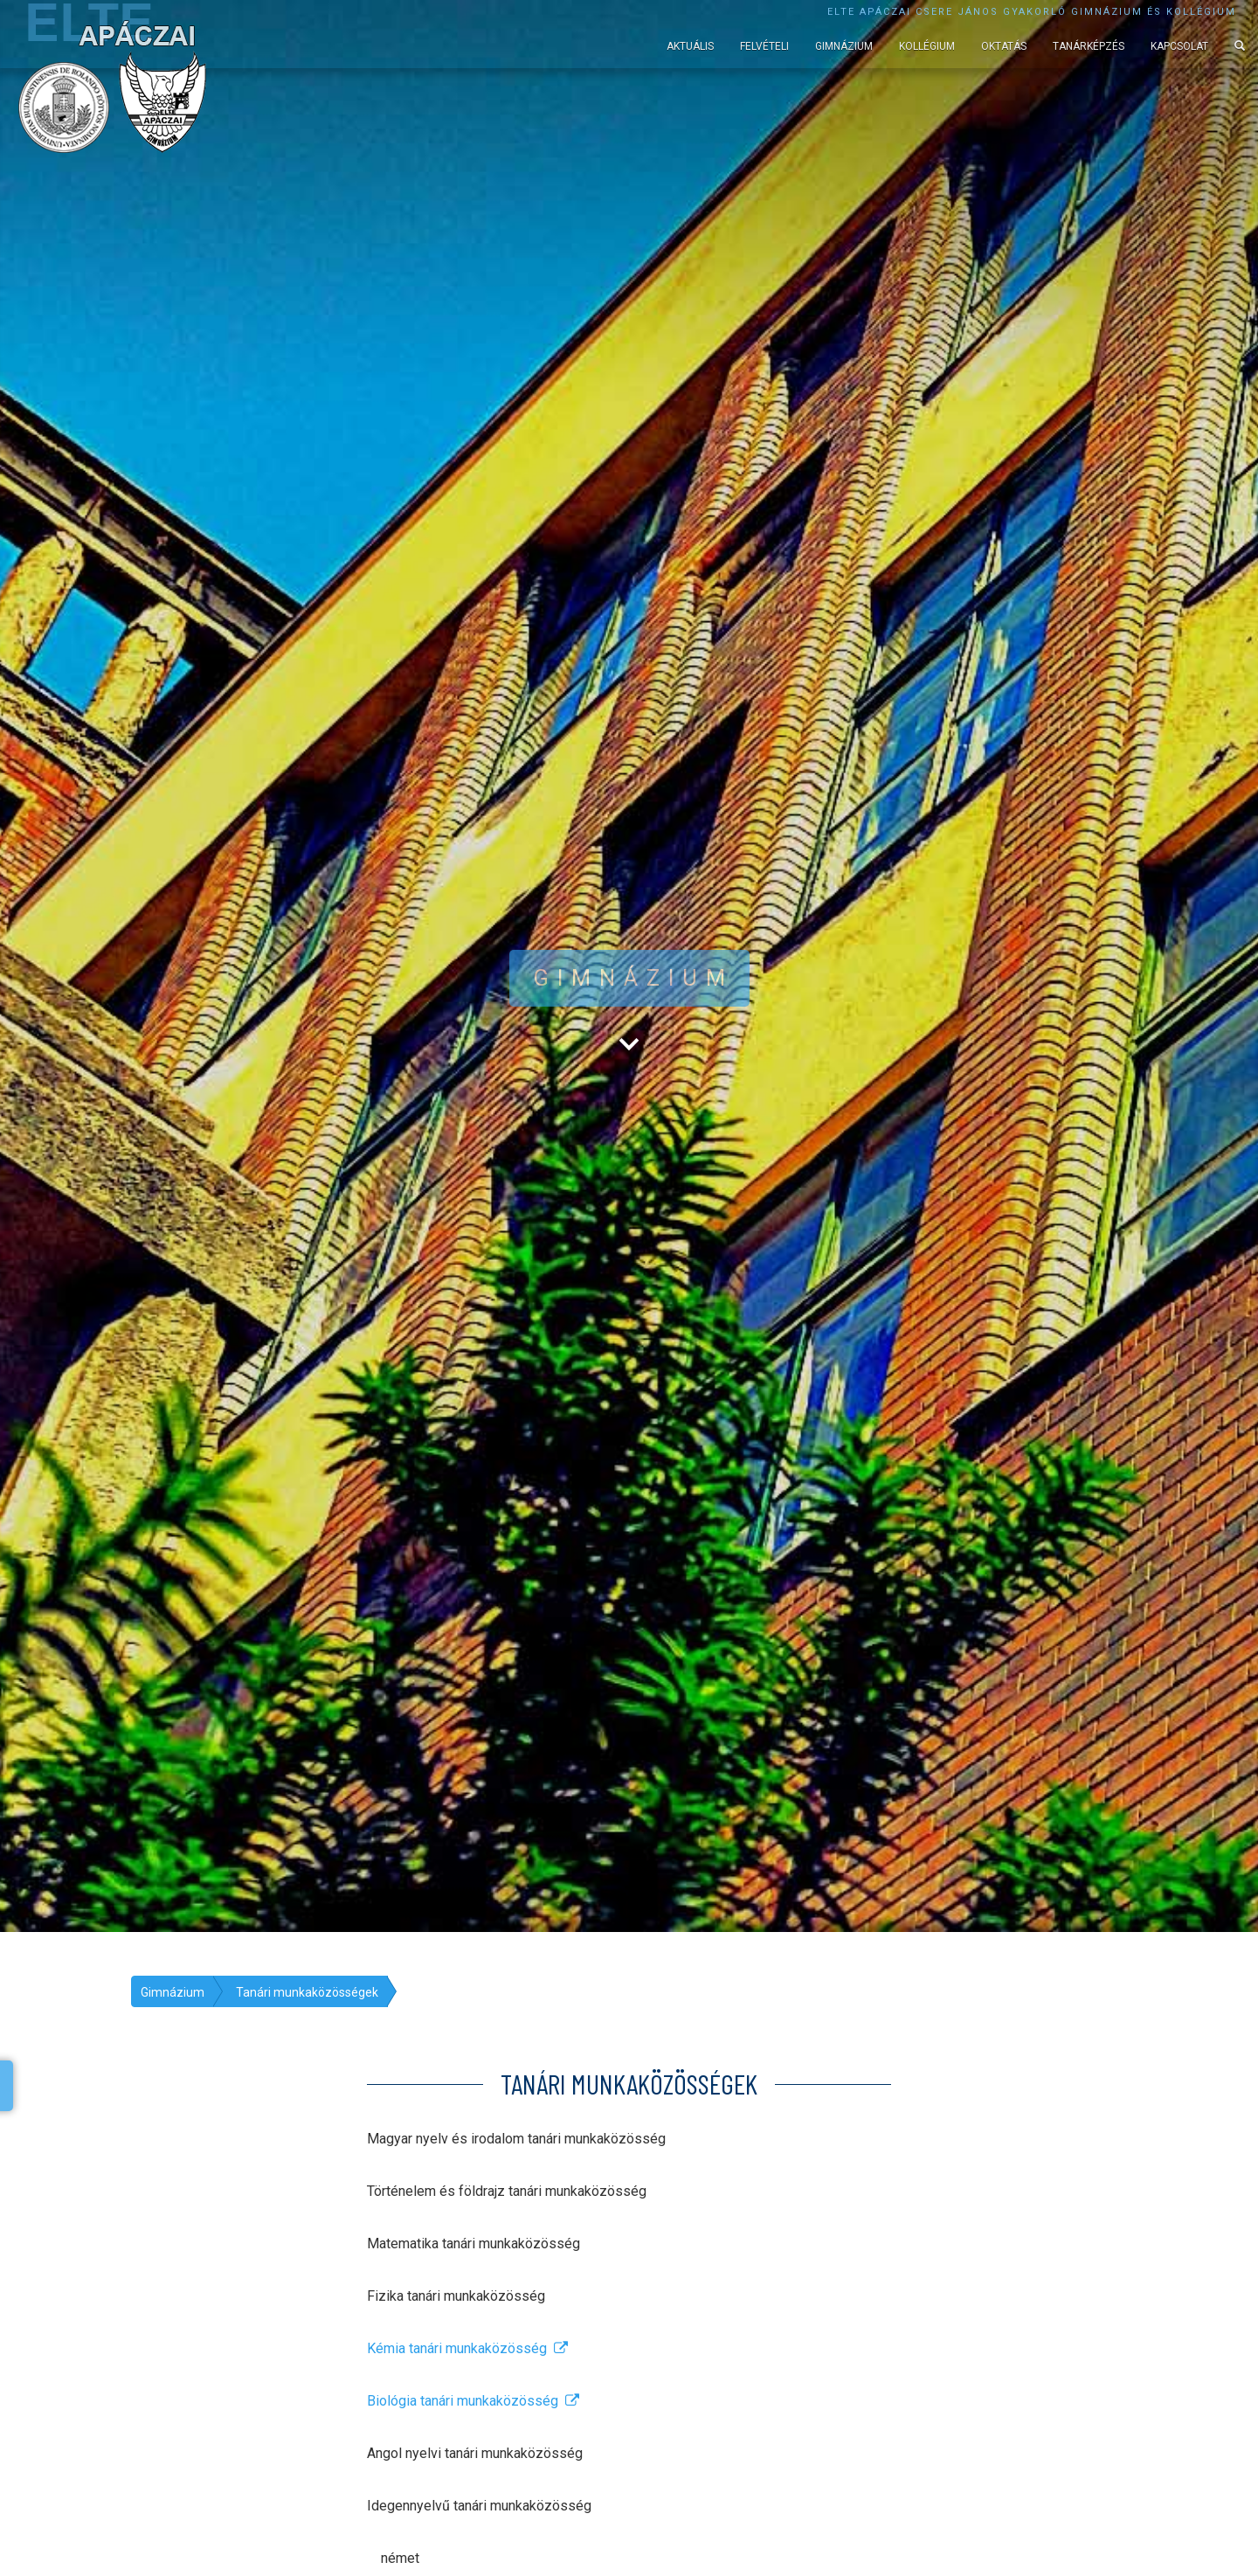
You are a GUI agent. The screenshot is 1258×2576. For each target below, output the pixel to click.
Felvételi (764, 46)
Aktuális (690, 46)
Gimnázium (844, 46)
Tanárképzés (1088, 46)
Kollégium (927, 46)
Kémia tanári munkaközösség (467, 2348)
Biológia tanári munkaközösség (473, 2400)
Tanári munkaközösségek (307, 1992)
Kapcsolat (1179, 46)
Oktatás (1003, 46)
